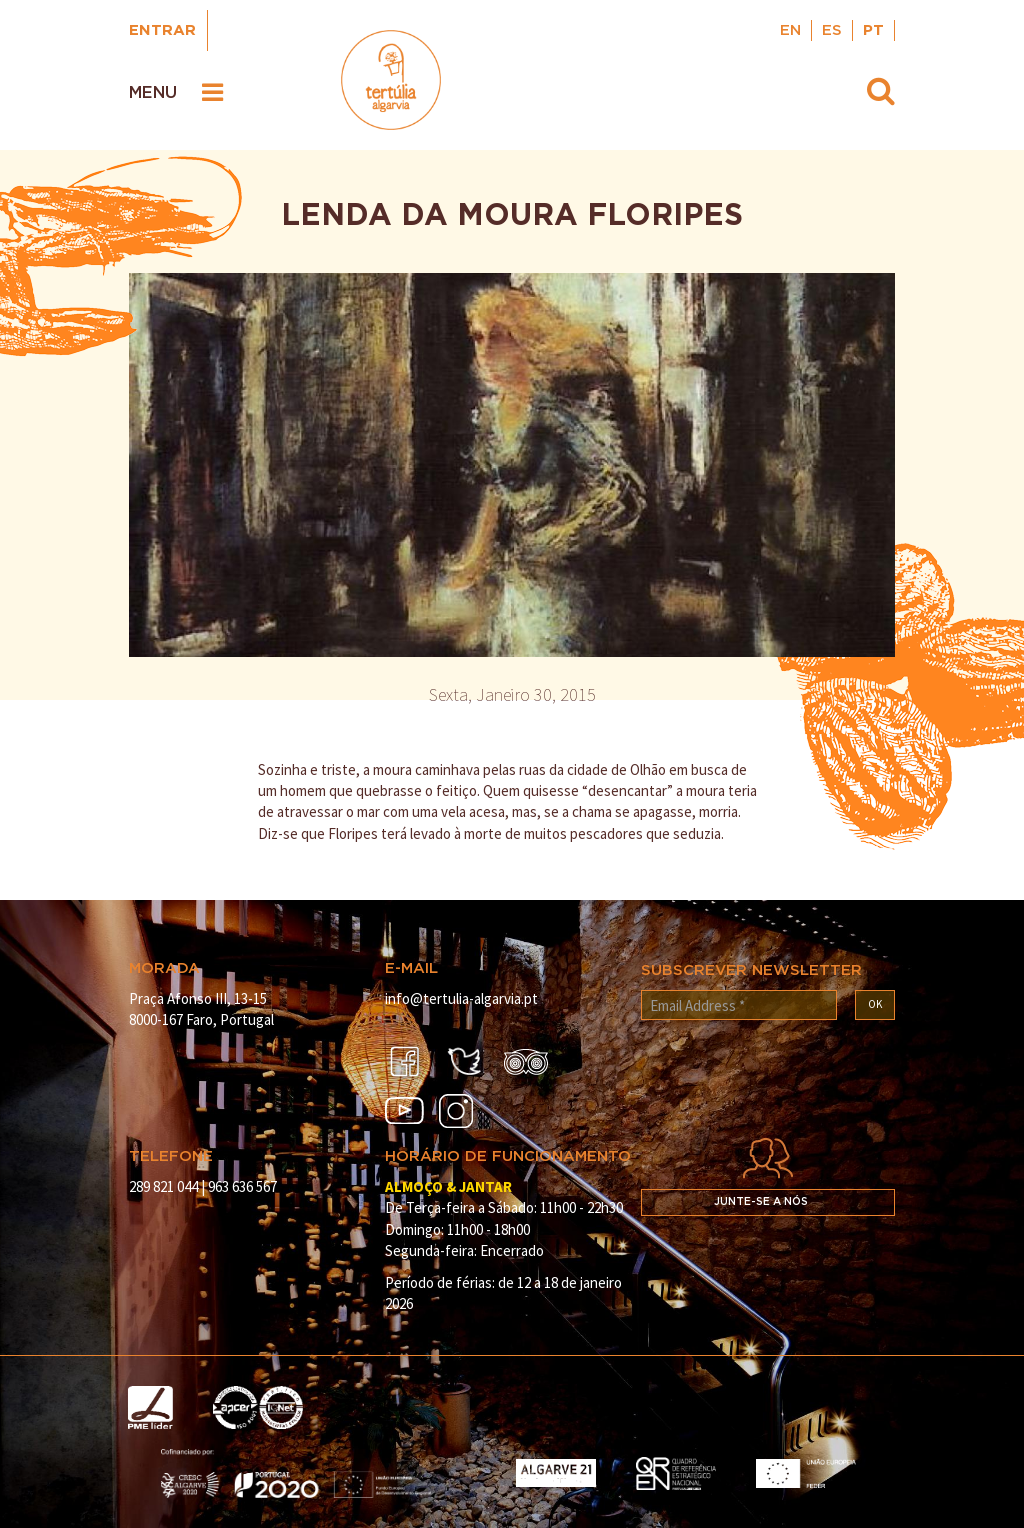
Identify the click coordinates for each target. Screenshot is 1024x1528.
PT (873, 30)
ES (832, 30)
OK (875, 1004)
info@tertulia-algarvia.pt (461, 998)
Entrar (162, 30)
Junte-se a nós (761, 1202)
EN (790, 30)
